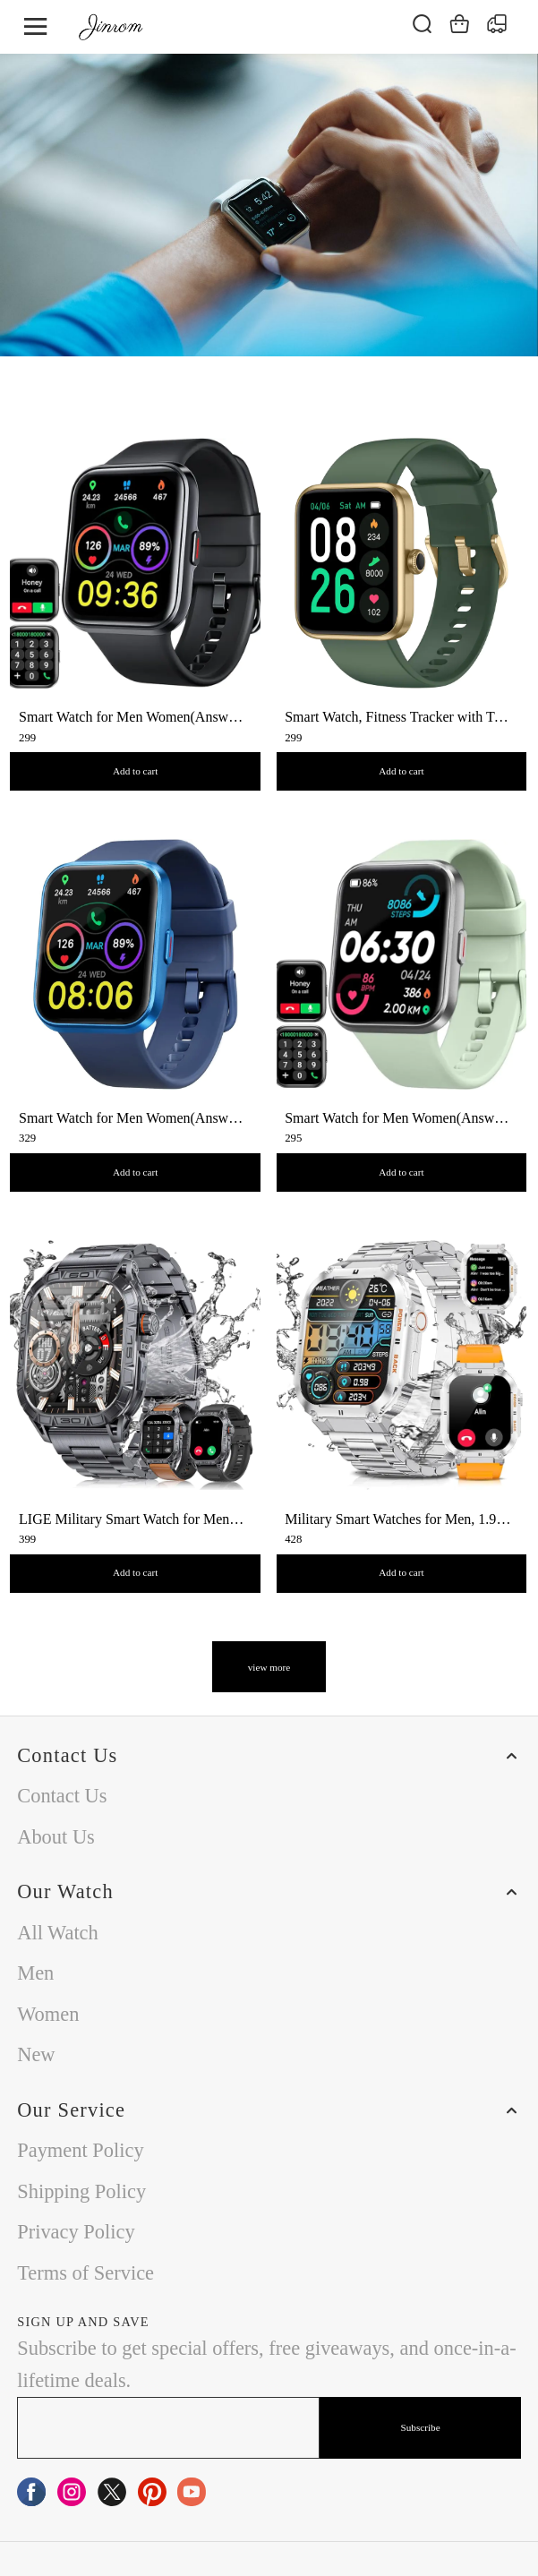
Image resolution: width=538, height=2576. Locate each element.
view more (269, 1667)
